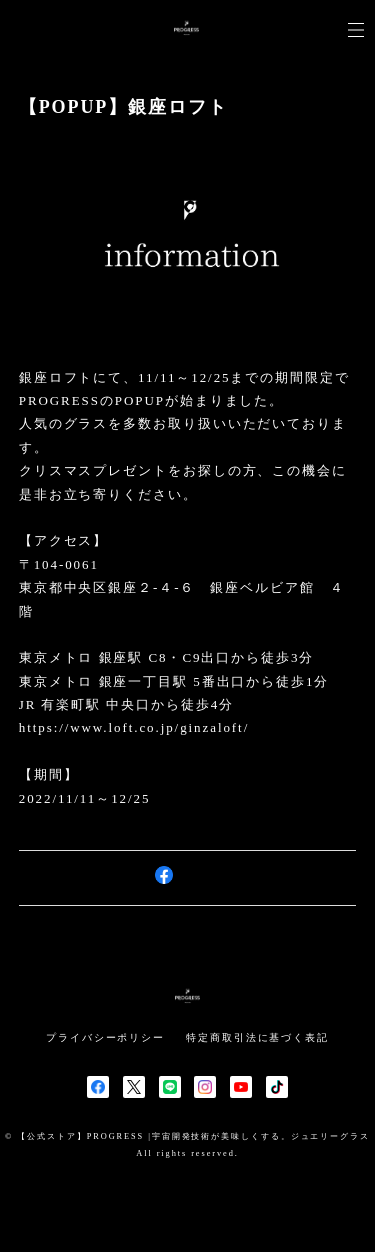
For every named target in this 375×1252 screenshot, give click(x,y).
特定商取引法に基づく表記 (257, 1037)
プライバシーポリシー (105, 1037)
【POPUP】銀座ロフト (123, 107)
